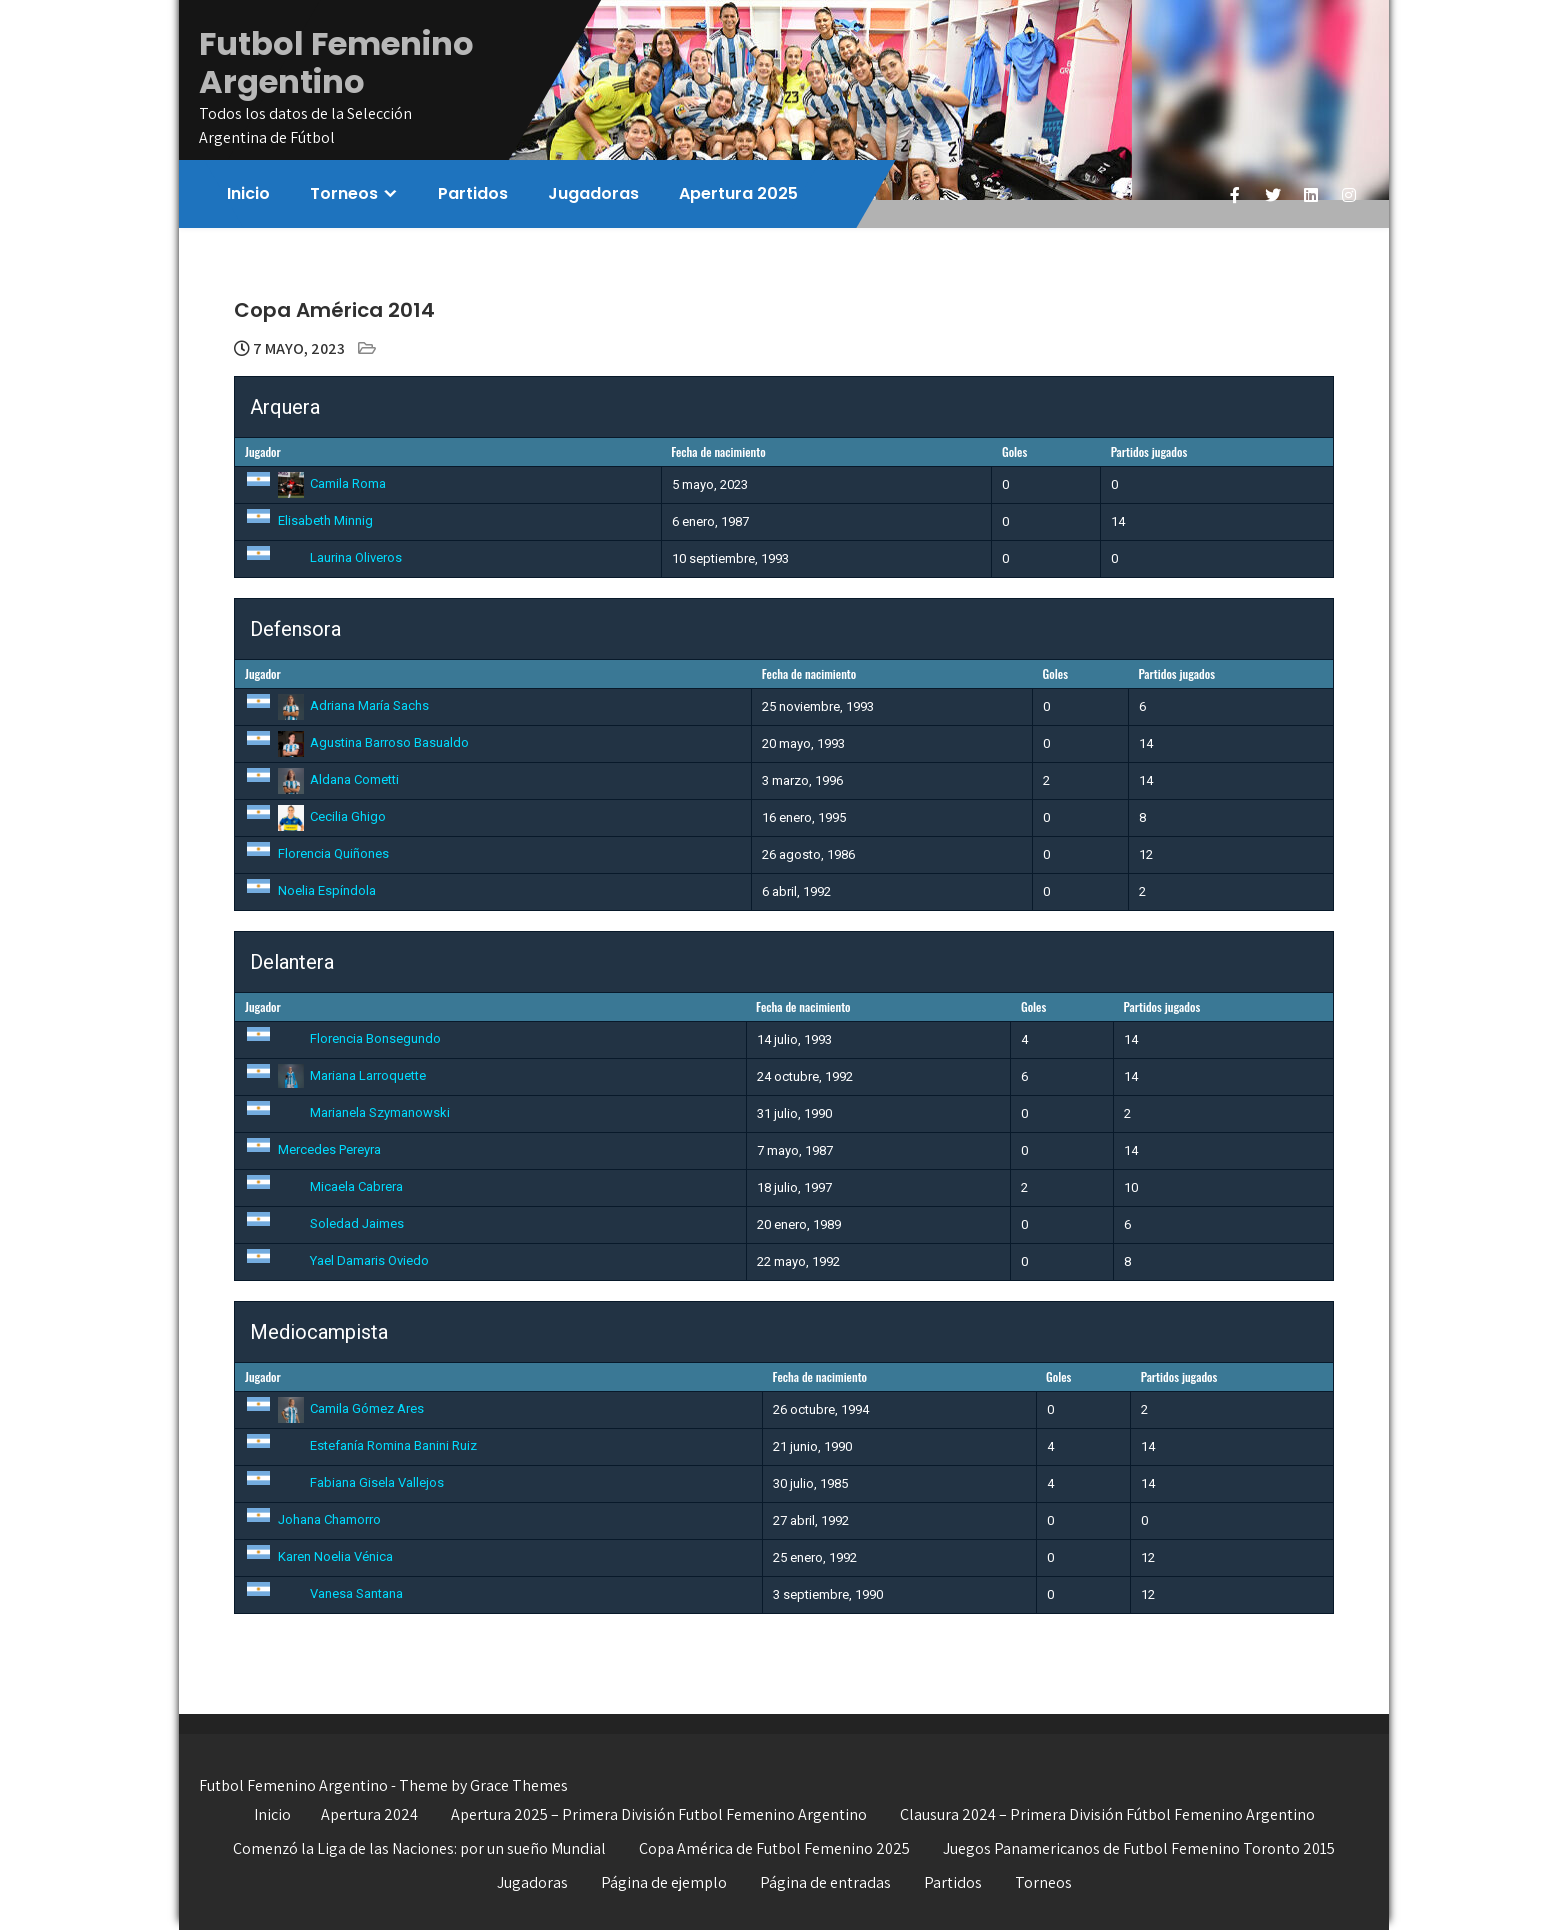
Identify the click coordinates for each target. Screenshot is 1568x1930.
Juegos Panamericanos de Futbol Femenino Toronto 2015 (1139, 1848)
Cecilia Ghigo (315, 816)
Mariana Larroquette (335, 1075)
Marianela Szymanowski (347, 1112)
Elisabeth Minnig (309, 520)
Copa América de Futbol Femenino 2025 (774, 1848)
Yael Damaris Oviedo (337, 1260)
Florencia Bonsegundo (343, 1038)
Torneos (344, 193)
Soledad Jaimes (324, 1223)
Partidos (473, 193)
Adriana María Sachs (337, 705)
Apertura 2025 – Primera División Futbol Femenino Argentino (659, 1814)
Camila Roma (315, 483)
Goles (1014, 451)
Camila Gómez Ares (334, 1408)
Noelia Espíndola (310, 890)
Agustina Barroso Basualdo (357, 742)
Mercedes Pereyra (313, 1149)
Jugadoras (593, 193)
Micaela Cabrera (324, 1186)
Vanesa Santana (324, 1593)
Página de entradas (825, 1882)
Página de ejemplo (664, 1882)
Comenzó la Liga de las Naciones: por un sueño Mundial (419, 1848)
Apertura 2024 (369, 1814)
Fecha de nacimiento (718, 451)
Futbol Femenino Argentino (336, 62)
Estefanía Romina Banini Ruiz (361, 1445)
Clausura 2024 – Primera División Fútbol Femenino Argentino (1107, 1814)
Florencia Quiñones (317, 853)
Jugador (263, 451)
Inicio (248, 193)
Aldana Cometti (322, 779)
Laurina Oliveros (323, 557)
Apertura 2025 (738, 193)
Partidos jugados (1149, 451)
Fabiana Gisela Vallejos (344, 1482)
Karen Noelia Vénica (319, 1556)
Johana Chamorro (313, 1519)
